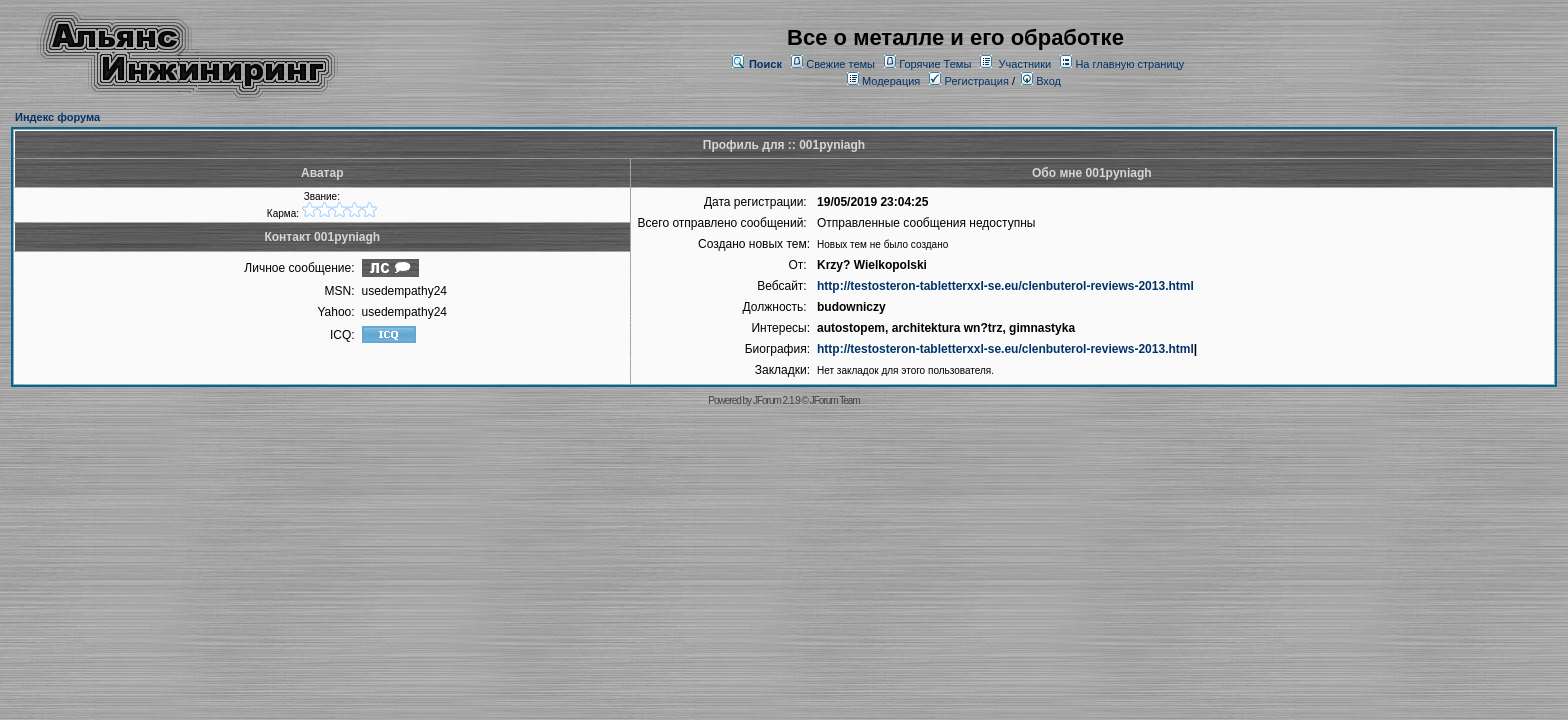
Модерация (891, 81)
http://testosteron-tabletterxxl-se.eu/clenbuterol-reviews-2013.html (1005, 286)
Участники (1025, 64)
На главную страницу (1129, 64)
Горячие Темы (935, 64)
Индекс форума (57, 117)
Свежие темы (840, 64)
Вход (1041, 81)
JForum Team (835, 400)
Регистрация (968, 81)
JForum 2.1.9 (776, 400)
